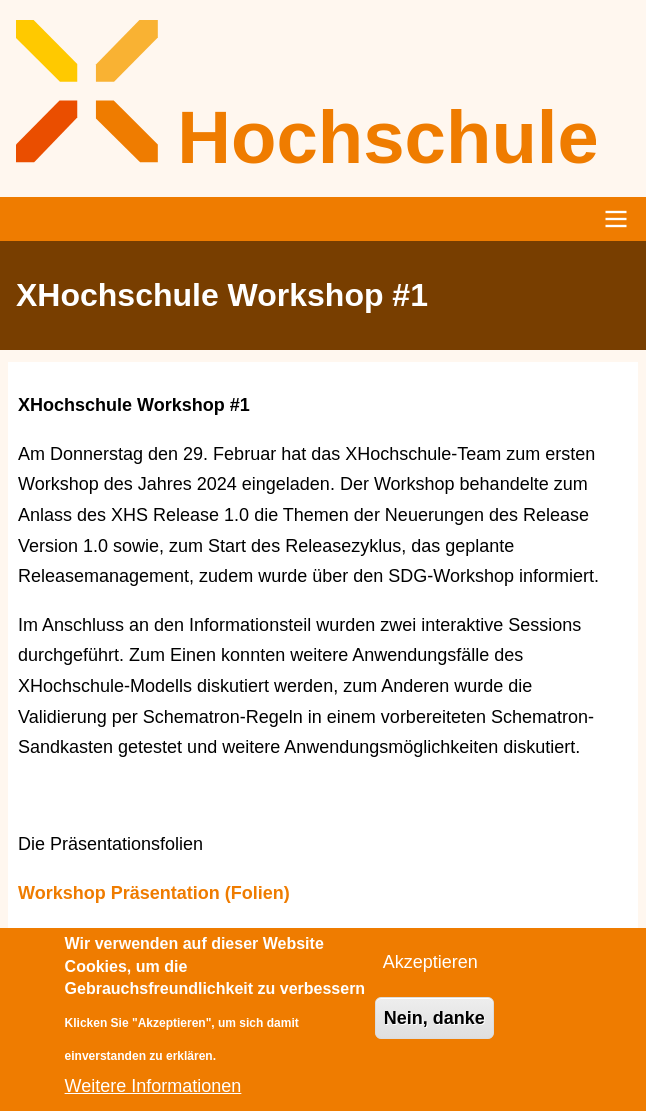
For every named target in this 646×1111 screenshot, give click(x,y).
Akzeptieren (430, 974)
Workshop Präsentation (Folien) (154, 893)
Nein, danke (434, 1029)
